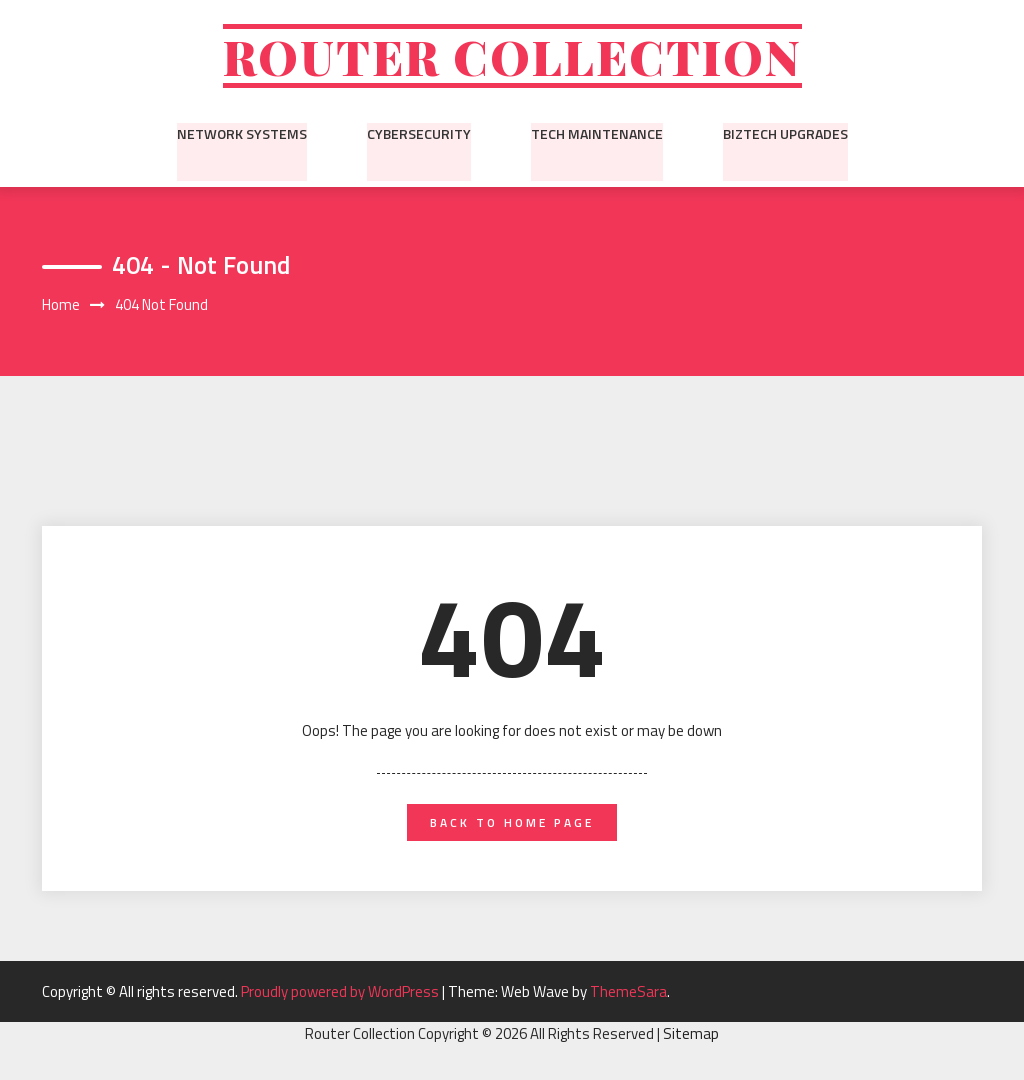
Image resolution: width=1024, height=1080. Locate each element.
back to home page (512, 825)
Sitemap (691, 1037)
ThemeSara (628, 994)
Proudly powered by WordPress (341, 994)
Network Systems (242, 135)
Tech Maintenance (597, 135)
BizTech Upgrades (785, 135)
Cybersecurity (419, 135)
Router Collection (512, 57)
